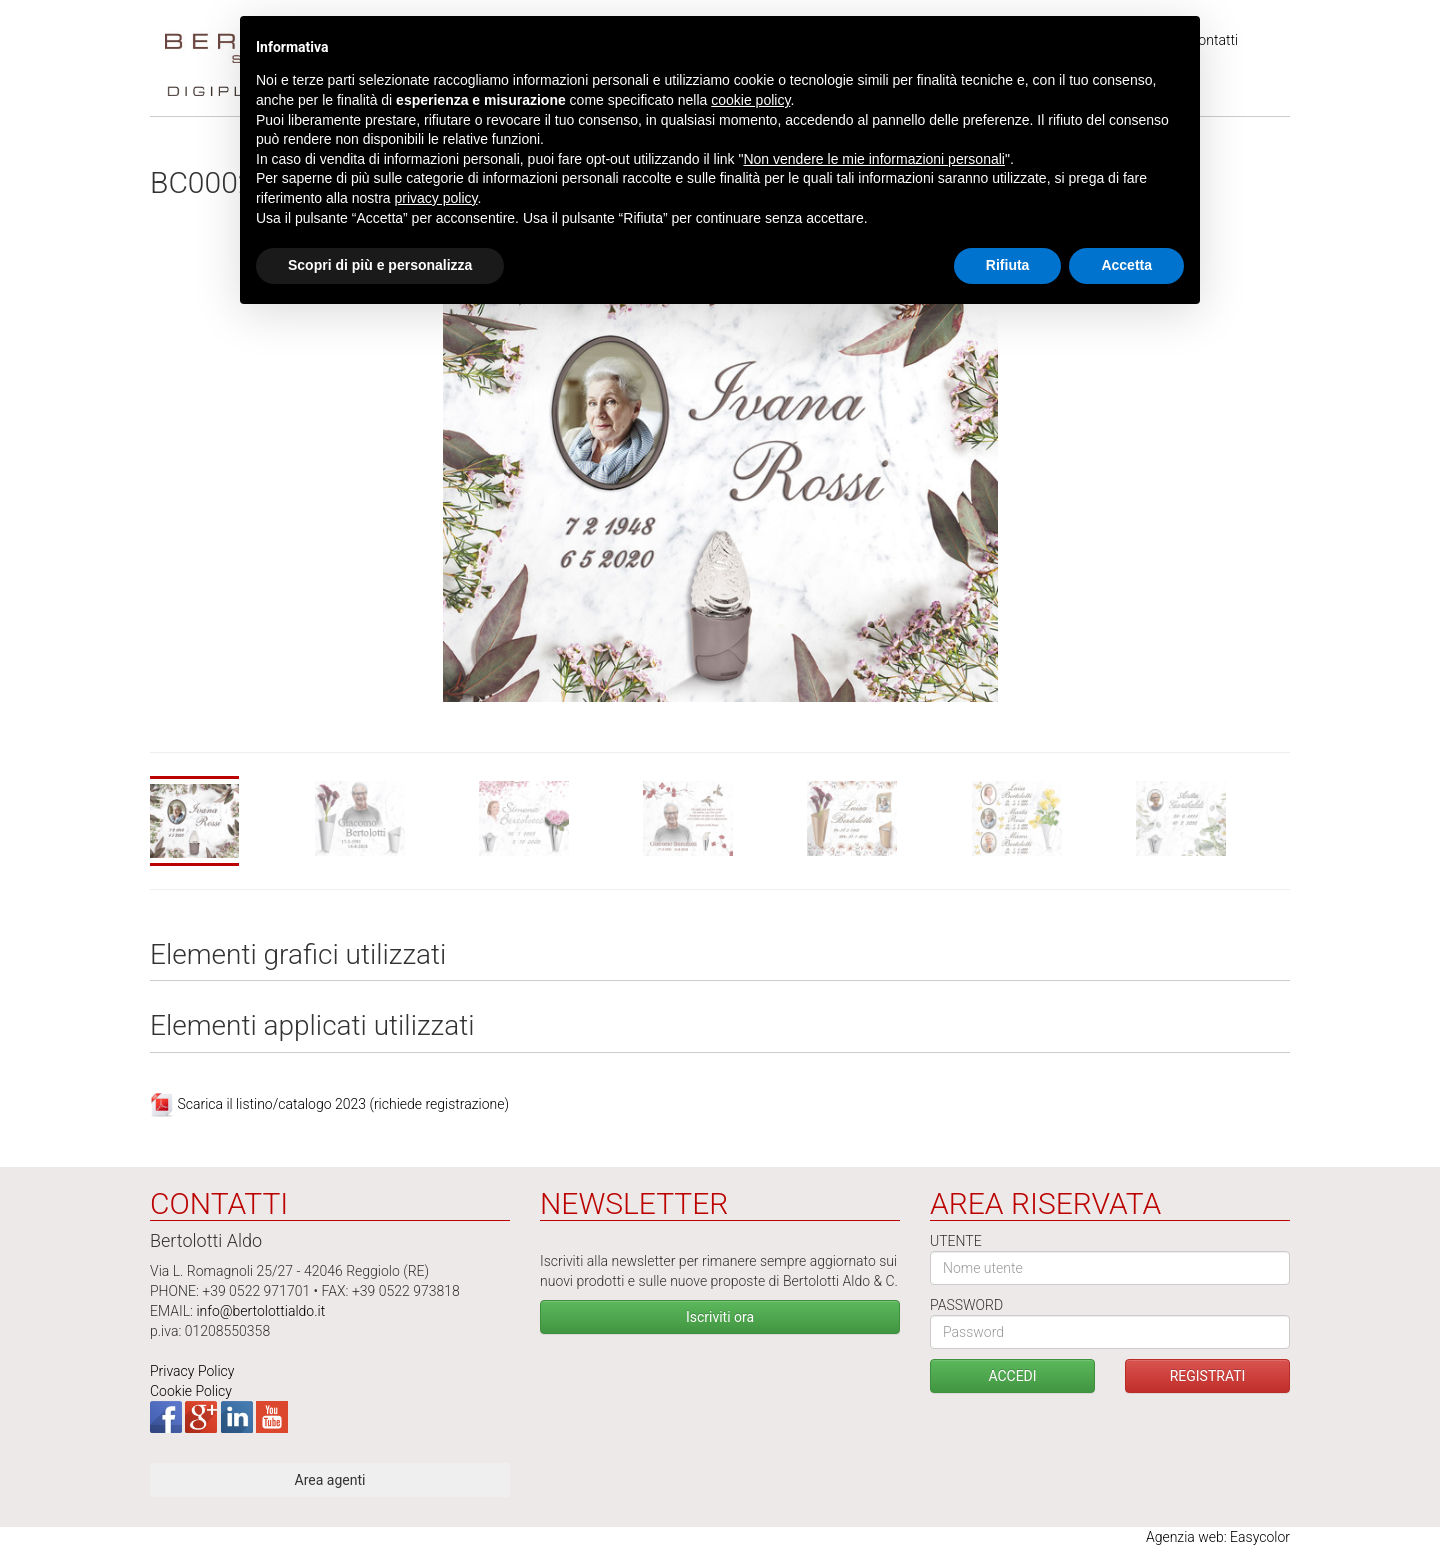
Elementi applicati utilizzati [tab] (312, 1026)
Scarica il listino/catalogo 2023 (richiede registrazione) (343, 1104)
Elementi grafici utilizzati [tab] (298, 955)
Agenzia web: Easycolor (1218, 1537)
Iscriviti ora (720, 1317)
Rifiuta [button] (1008, 265)
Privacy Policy (192, 1371)
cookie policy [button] (750, 100)
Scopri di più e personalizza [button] (380, 265)
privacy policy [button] (436, 198)
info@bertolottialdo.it (260, 1311)
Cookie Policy (191, 1391)
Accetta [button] (1126, 265)
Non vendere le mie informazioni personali (873, 159)
